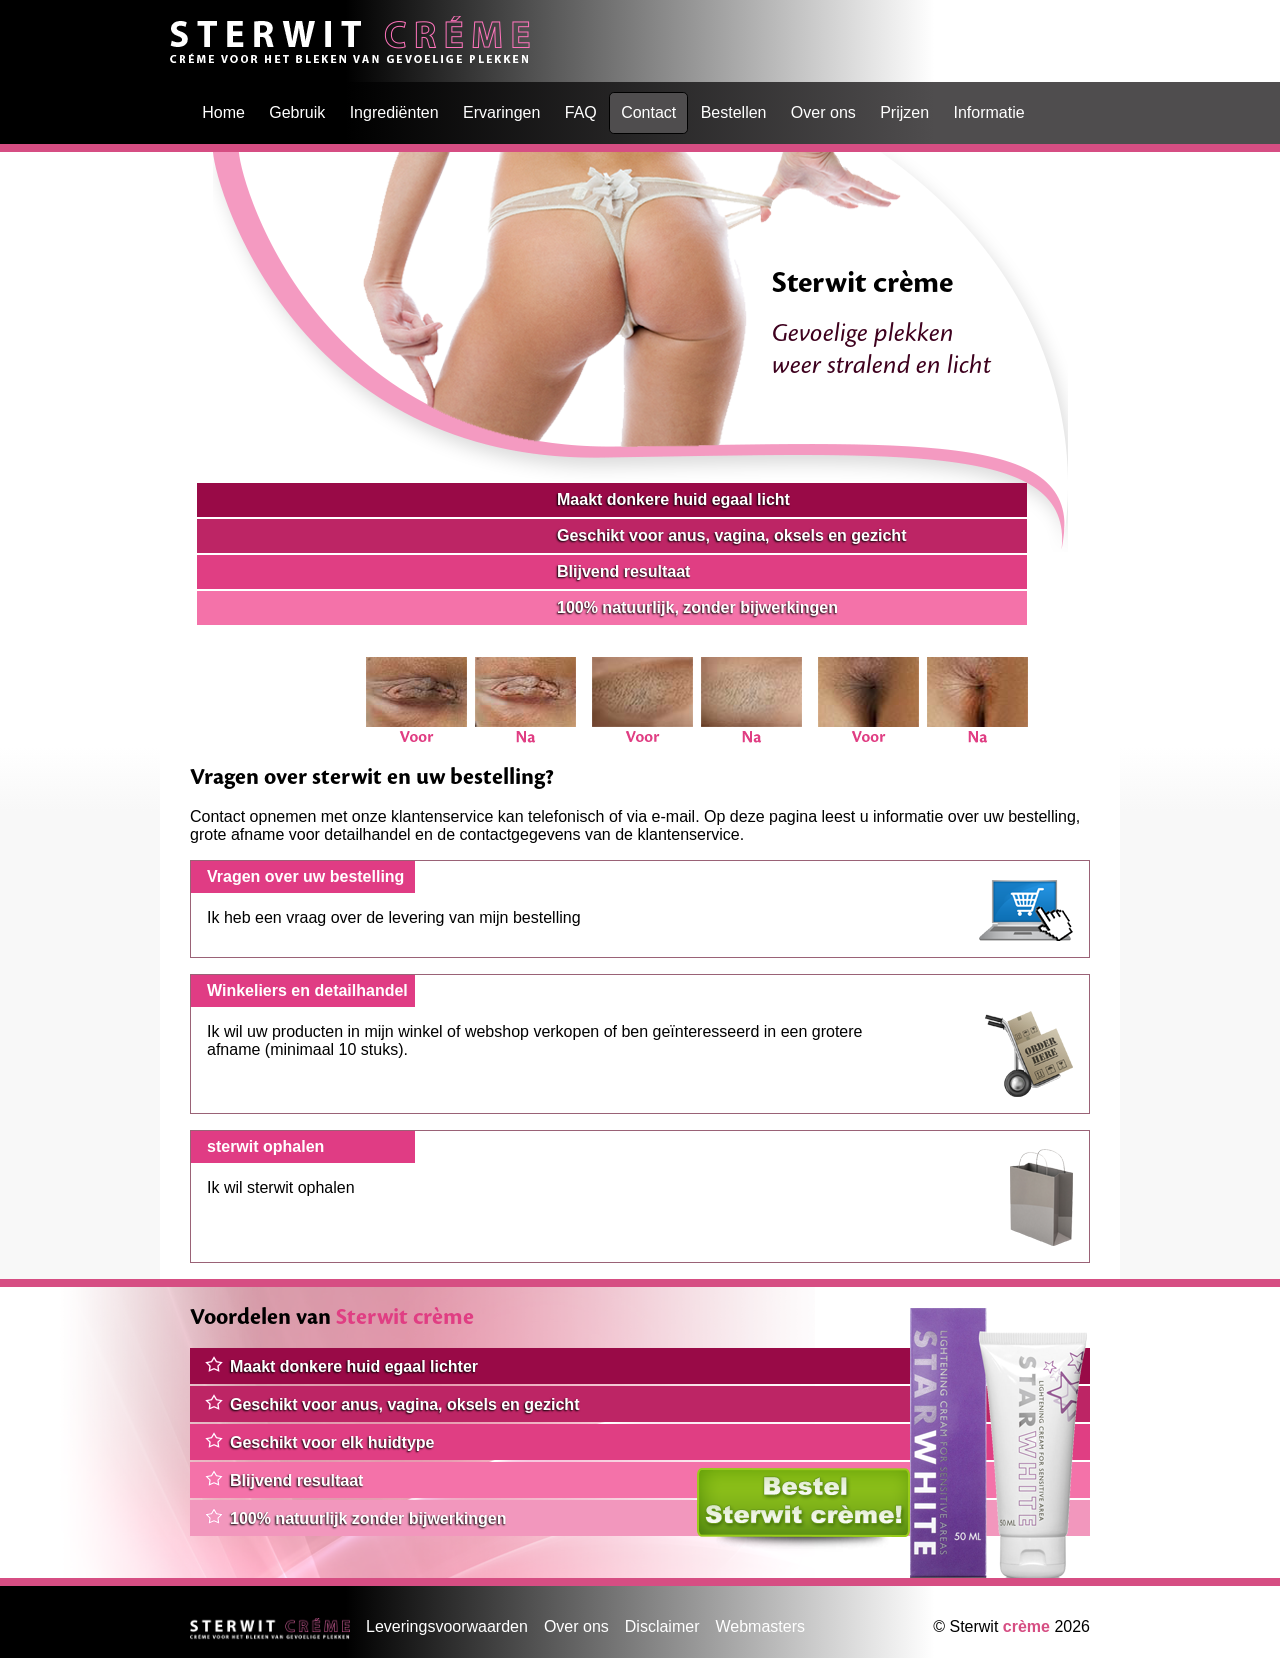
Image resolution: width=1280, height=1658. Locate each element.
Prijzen (904, 112)
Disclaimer (662, 1626)
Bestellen (734, 112)
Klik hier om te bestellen (782, 1476)
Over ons (823, 112)
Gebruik (297, 112)
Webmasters (760, 1626)
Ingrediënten (394, 112)
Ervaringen (501, 112)
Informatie (988, 112)
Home (191, 24)
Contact (648, 112)
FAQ (581, 112)
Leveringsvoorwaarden (447, 1626)
